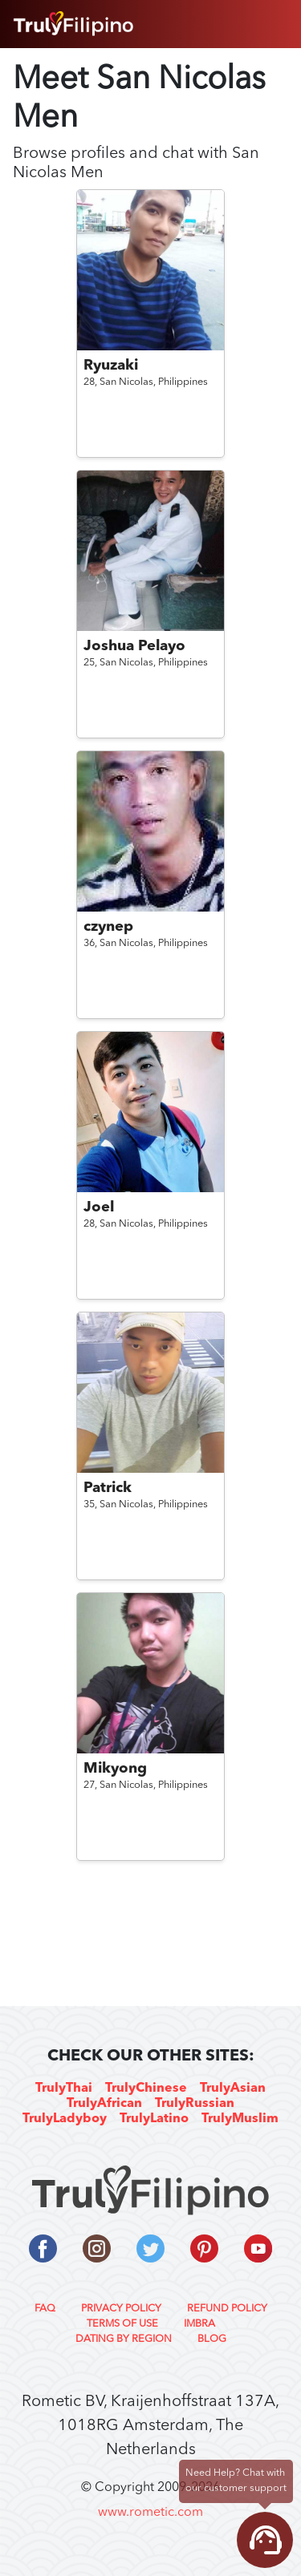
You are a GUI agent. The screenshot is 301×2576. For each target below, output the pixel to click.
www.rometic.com (150, 2512)
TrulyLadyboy (64, 2119)
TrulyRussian (194, 2103)
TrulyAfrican (104, 2103)
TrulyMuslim (240, 2119)
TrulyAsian (233, 2088)
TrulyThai (63, 2088)
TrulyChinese (146, 2088)
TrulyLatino (154, 2119)
